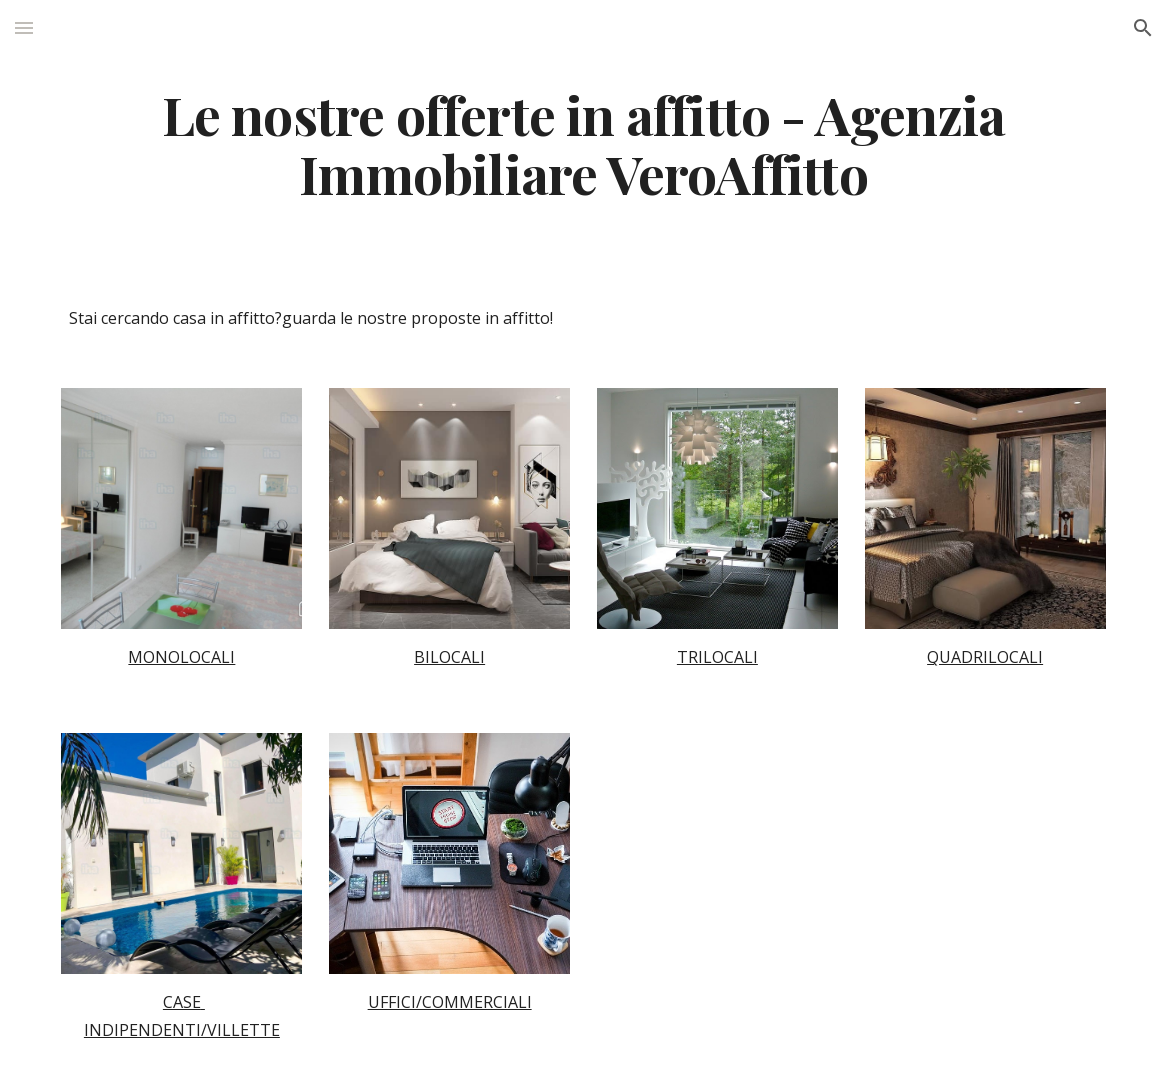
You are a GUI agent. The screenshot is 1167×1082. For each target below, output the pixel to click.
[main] (583, 143)
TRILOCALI (717, 657)
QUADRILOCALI (985, 657)
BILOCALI (449, 657)
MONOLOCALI (181, 657)
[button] (24, 27)
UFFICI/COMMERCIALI (450, 1002)
